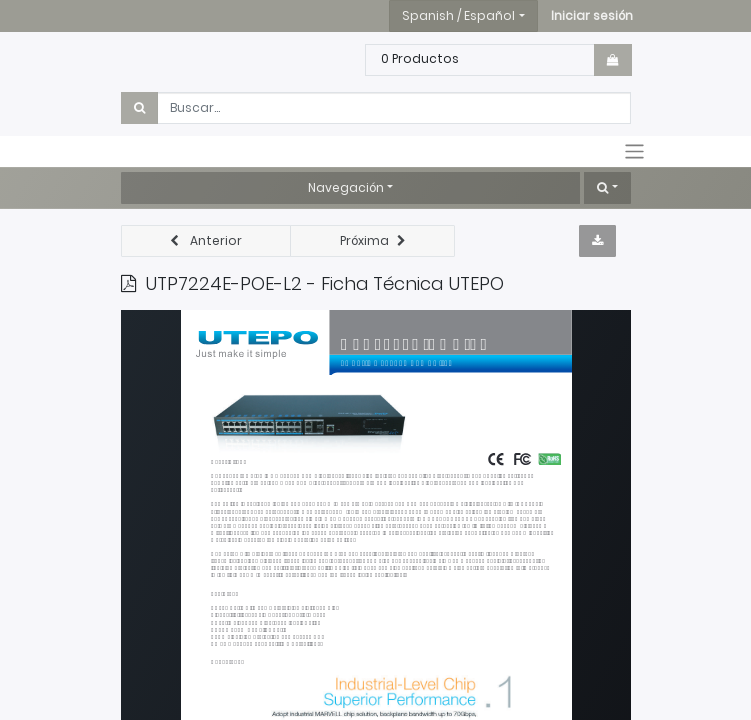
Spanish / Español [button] (458, 15)
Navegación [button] (346, 187)
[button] (592, 16)
